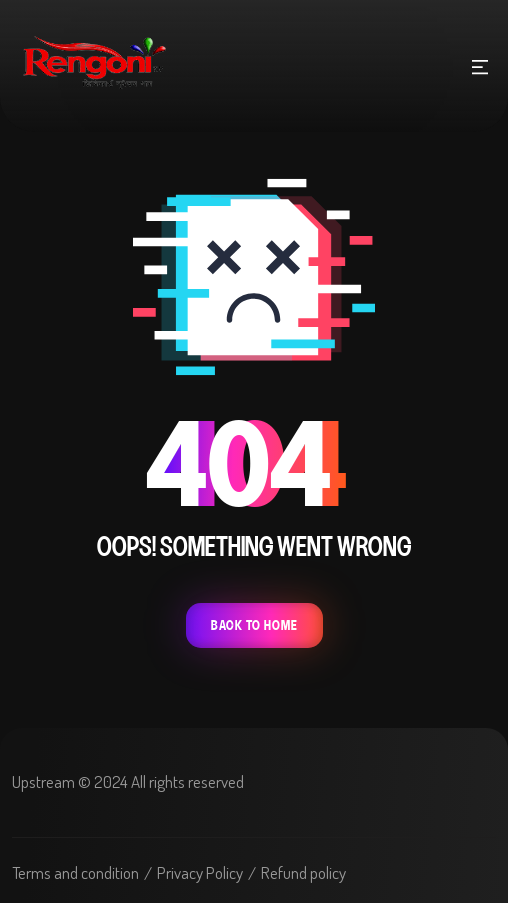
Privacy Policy (200, 872)
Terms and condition (75, 872)
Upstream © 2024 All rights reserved (128, 781)
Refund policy (303, 872)
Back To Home (254, 625)
